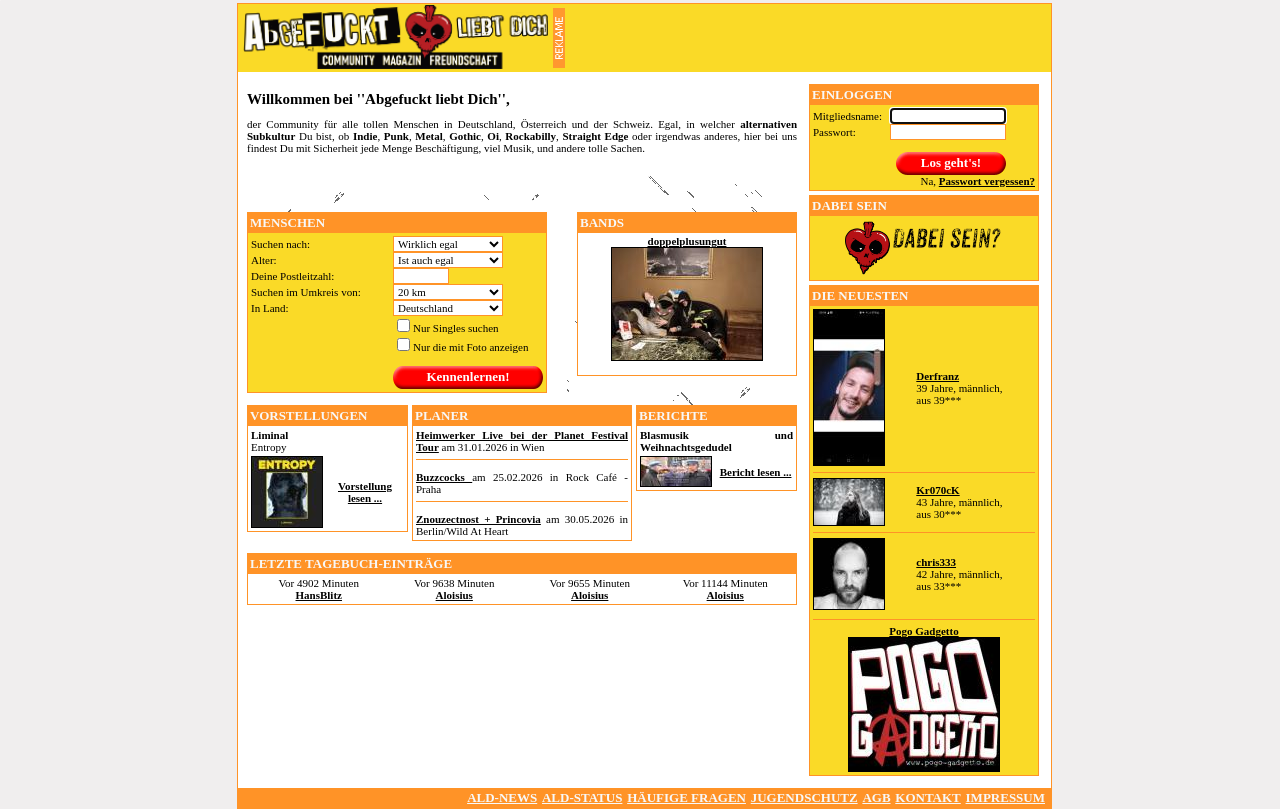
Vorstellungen (309, 415)
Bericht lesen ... (756, 472)
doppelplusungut (687, 241)
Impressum (1005, 797)
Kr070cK (937, 490)
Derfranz (937, 376)
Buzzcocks (444, 477)
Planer (441, 415)
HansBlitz (319, 595)
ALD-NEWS (502, 797)
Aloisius (454, 595)
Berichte (673, 415)
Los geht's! (951, 162)
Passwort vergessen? (987, 181)
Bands (602, 222)
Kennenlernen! (467, 376)
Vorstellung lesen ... (365, 492)
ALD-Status (582, 797)
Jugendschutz (804, 797)
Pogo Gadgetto (923, 631)
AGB (876, 797)
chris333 (936, 562)
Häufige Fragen (686, 797)
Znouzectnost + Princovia (478, 519)
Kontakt (928, 797)
